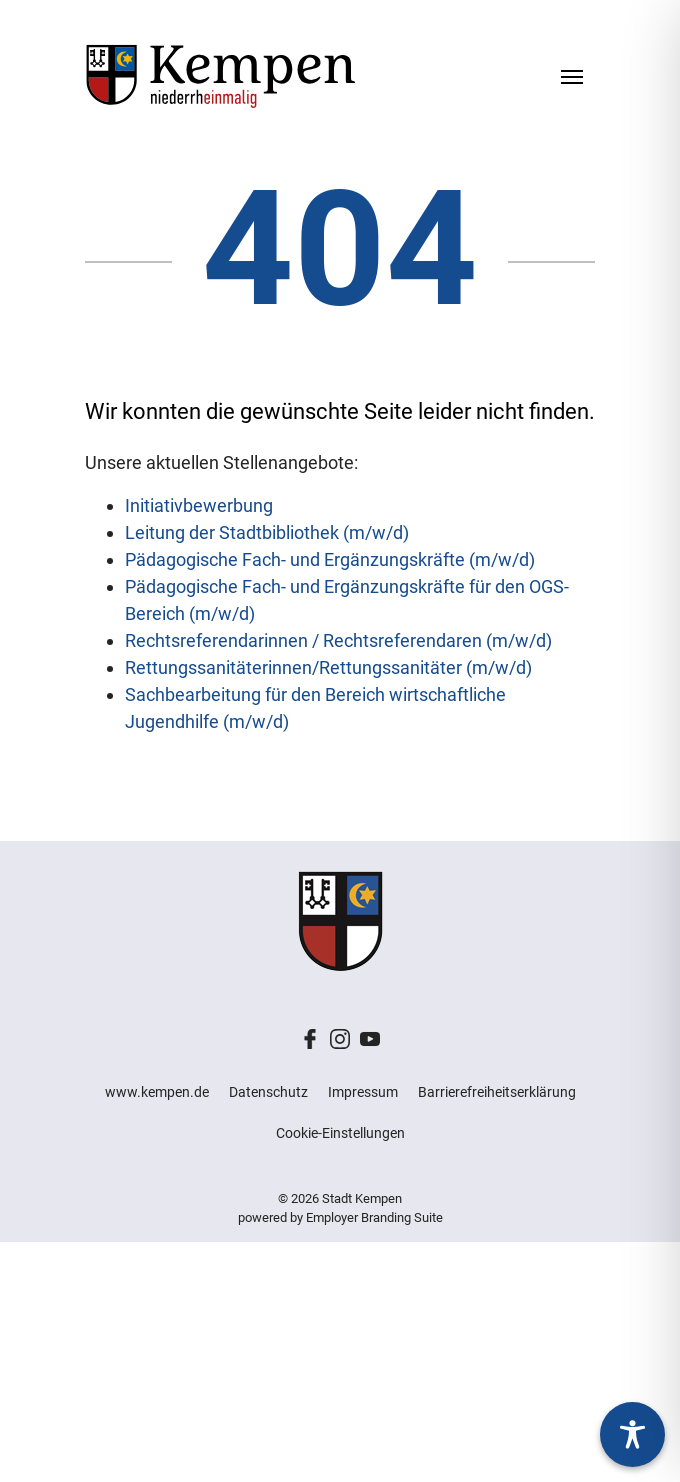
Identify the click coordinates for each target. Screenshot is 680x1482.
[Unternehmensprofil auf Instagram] (340, 1037)
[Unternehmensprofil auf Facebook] (310, 1037)
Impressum (363, 1092)
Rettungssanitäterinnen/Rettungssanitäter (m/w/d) (328, 667)
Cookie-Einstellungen (340, 1133)
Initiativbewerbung (199, 505)
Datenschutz (268, 1092)
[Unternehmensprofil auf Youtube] (370, 1037)
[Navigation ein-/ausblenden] (572, 75)
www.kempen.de (157, 1092)
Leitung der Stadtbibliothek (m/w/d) (267, 532)
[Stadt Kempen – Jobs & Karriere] (220, 75)
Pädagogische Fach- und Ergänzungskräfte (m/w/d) (330, 559)
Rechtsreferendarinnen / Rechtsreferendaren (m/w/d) (338, 640)
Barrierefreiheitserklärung (497, 1092)
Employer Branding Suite (374, 1217)
